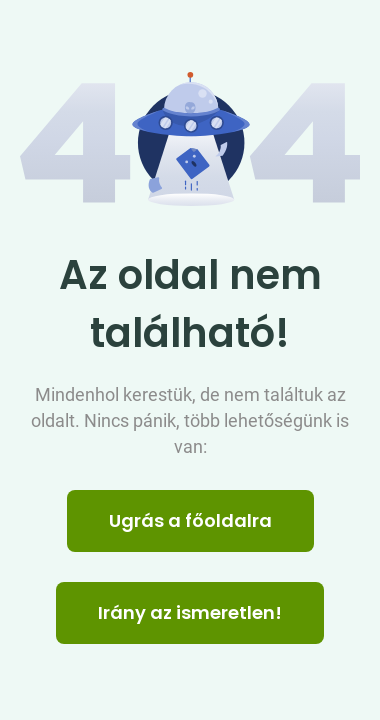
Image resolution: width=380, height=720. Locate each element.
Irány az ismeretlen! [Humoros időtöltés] (190, 612)
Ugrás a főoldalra (190, 520)
